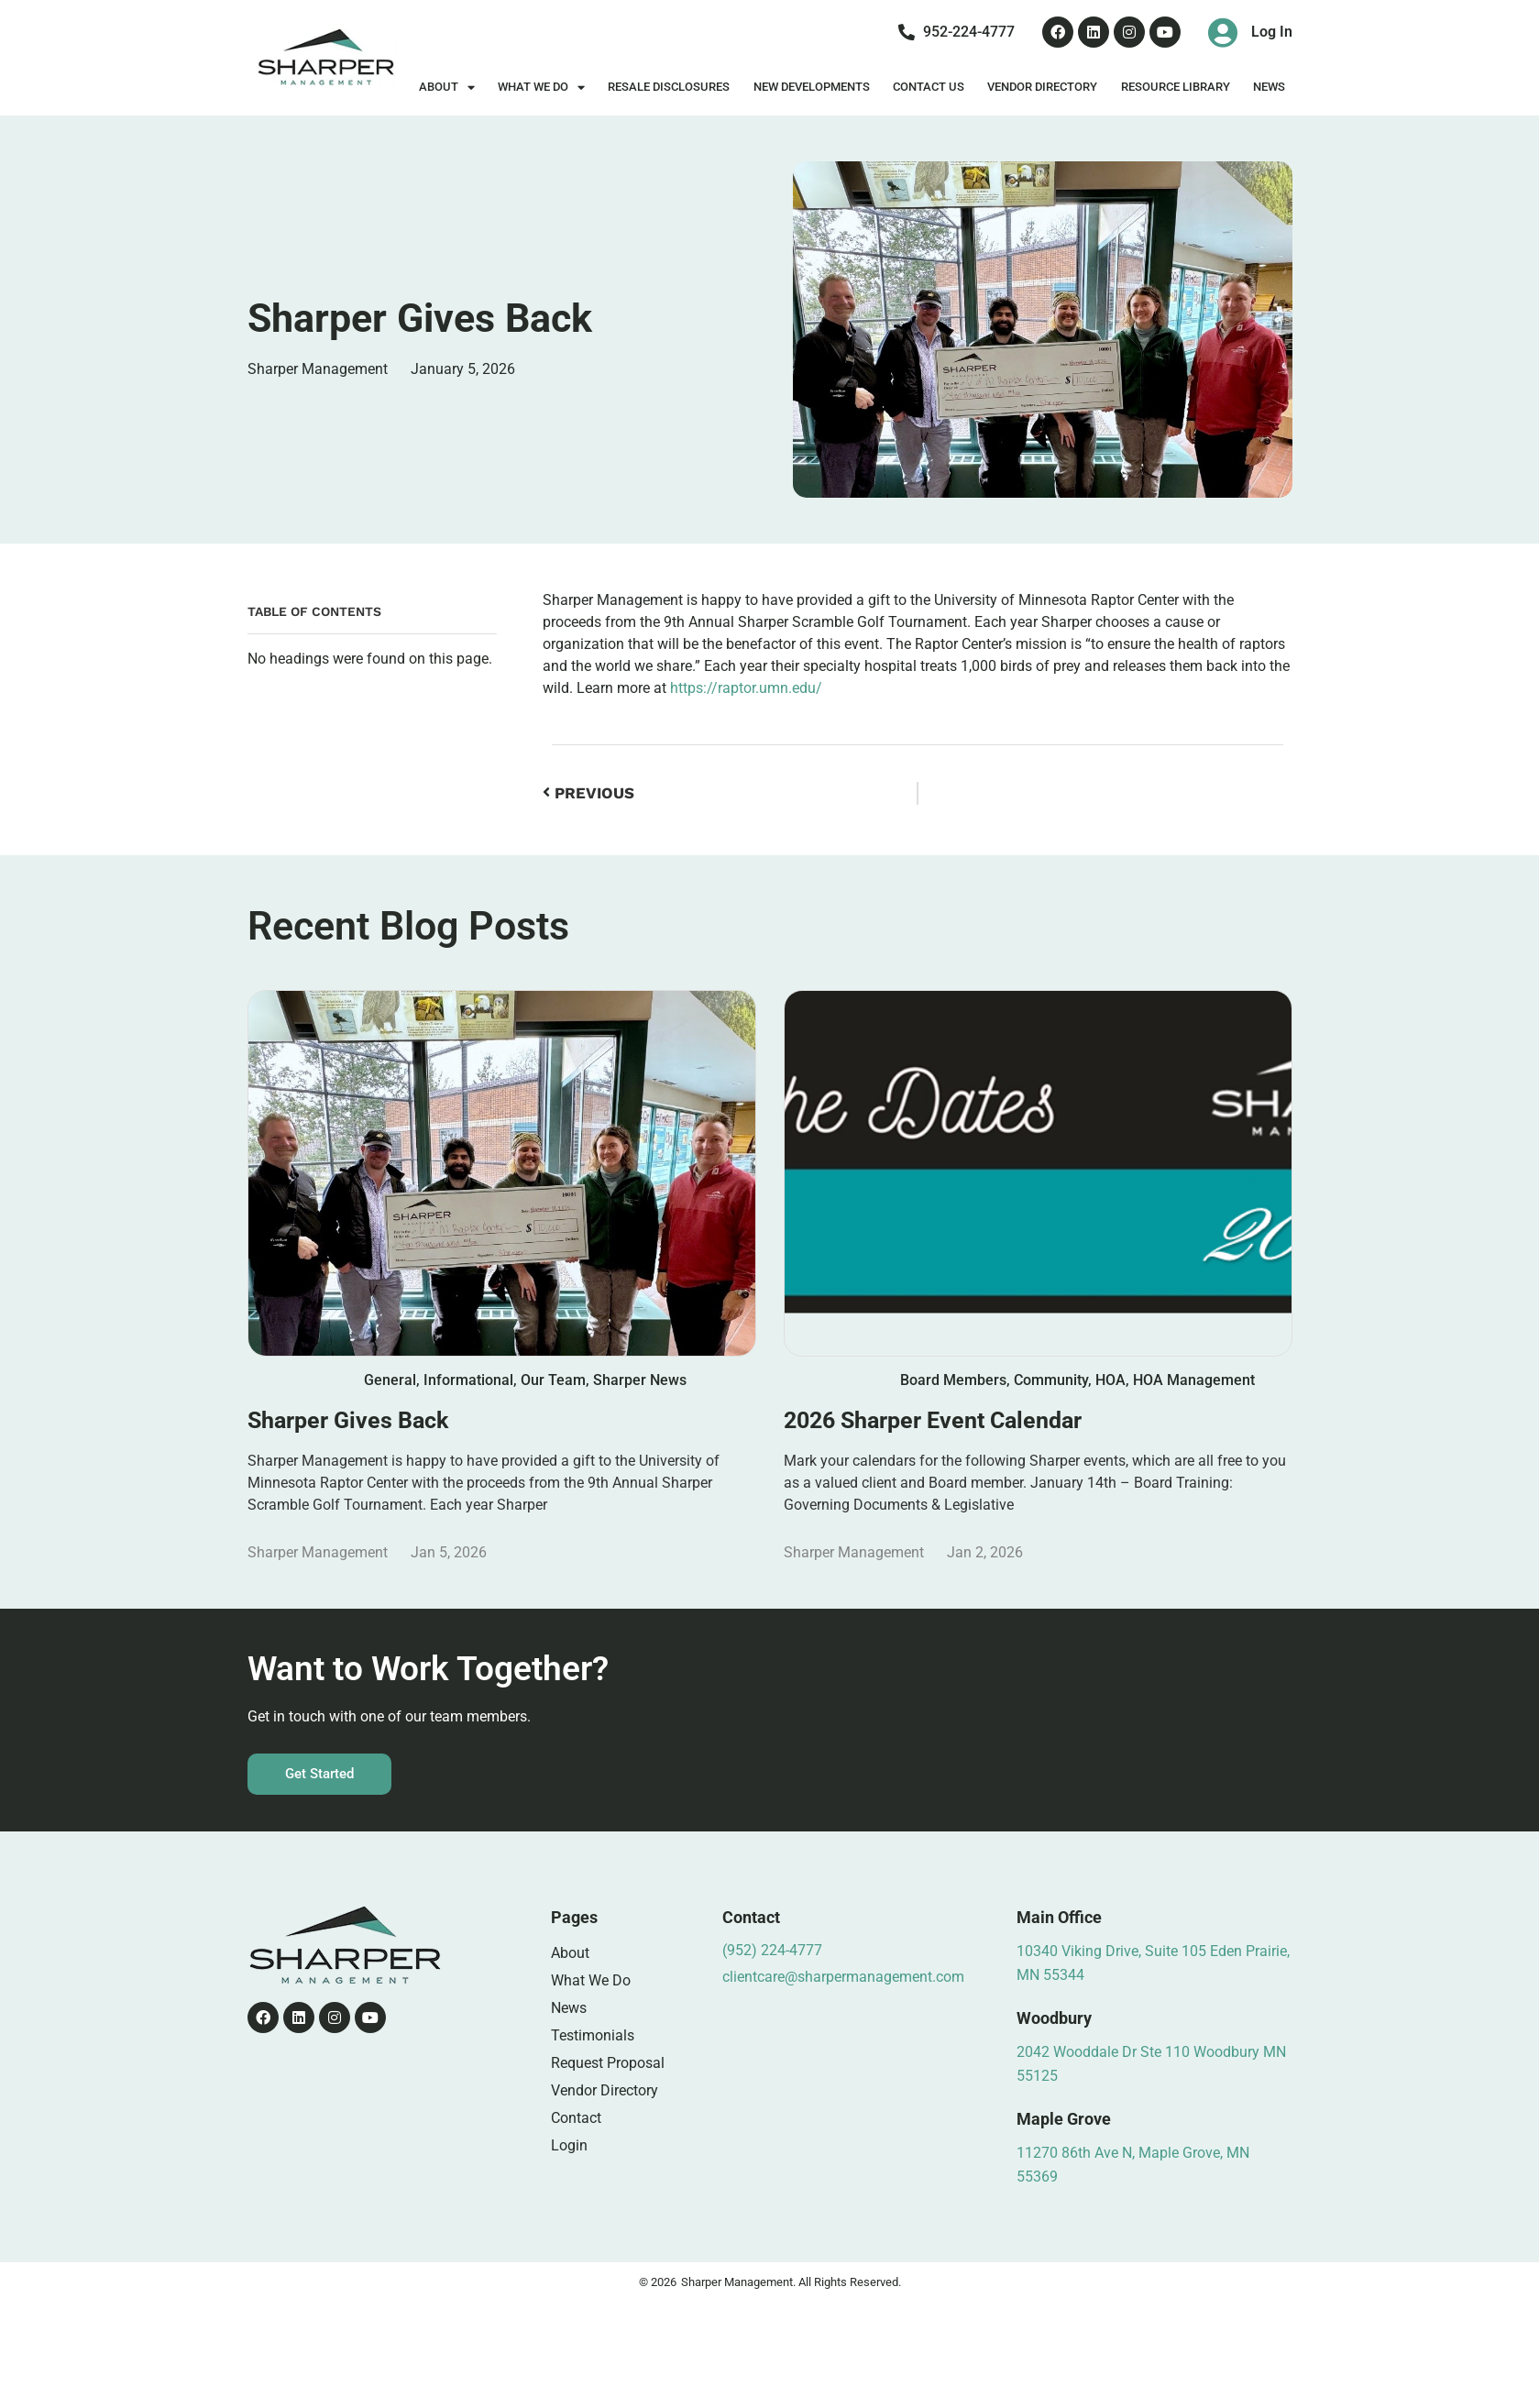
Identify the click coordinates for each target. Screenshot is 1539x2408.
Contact (576, 2118)
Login (569, 2145)
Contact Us (928, 86)
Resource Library (1175, 86)
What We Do (541, 87)
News (1269, 86)
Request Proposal (608, 2063)
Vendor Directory (1042, 86)
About (447, 87)
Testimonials (592, 2035)
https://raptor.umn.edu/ (746, 688)
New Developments (811, 86)
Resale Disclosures (669, 86)
